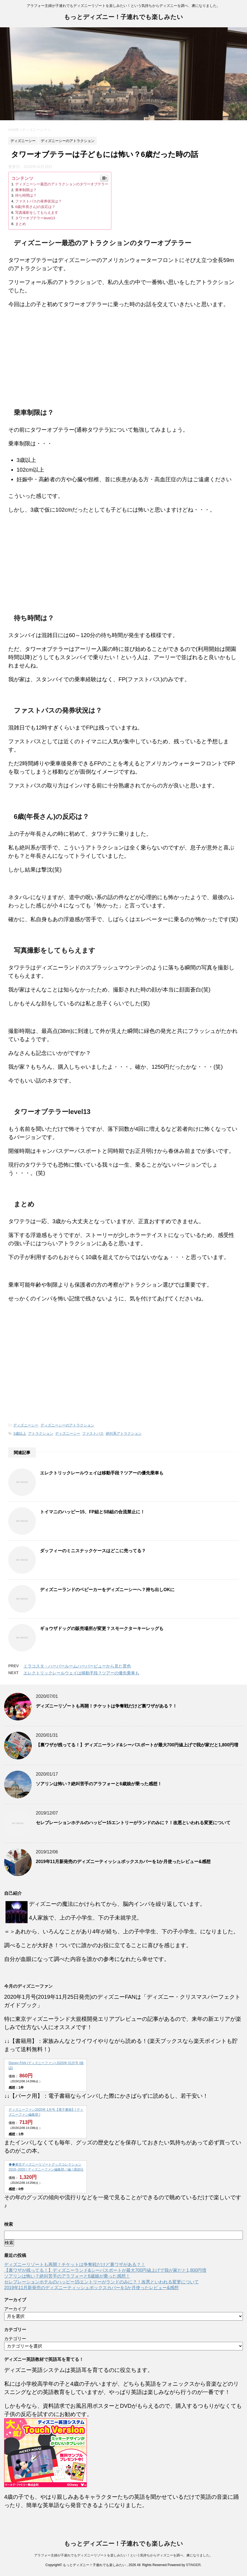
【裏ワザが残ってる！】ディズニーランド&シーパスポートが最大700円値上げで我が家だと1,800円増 (137, 1745)
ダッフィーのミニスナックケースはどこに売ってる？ (93, 1550)
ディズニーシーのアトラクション (67, 1425)
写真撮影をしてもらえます (36, 212)
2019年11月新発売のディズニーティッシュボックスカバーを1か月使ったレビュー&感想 (123, 1861)
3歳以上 (19, 1433)
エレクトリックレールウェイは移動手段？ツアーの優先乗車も (101, 1473)
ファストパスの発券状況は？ (38, 201)
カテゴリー (15, 2338)
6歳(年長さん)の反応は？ (35, 207)
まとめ (20, 224)
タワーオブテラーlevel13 (35, 218)
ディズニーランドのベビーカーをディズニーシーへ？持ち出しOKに (107, 1589)
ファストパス (93, 1433)
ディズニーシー (25, 1425)
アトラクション (40, 1433)
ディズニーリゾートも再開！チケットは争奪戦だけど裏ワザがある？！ (106, 1706)
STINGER (193, 2565)
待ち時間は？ (26, 195)
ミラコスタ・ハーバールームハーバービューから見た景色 (77, 1666)
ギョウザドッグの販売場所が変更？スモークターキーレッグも (101, 1628)
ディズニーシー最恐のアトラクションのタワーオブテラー (61, 184)
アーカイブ (15, 2309)
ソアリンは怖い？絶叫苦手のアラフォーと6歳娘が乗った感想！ (99, 1783)
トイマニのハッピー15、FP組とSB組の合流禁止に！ (92, 1511)
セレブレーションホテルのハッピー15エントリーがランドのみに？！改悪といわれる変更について (133, 1822)
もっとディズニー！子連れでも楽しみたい (123, 17)
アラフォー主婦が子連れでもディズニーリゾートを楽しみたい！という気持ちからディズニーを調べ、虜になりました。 (123, 2555)
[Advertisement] (123, 360)
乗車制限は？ (26, 190)
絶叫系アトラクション (124, 1433)
